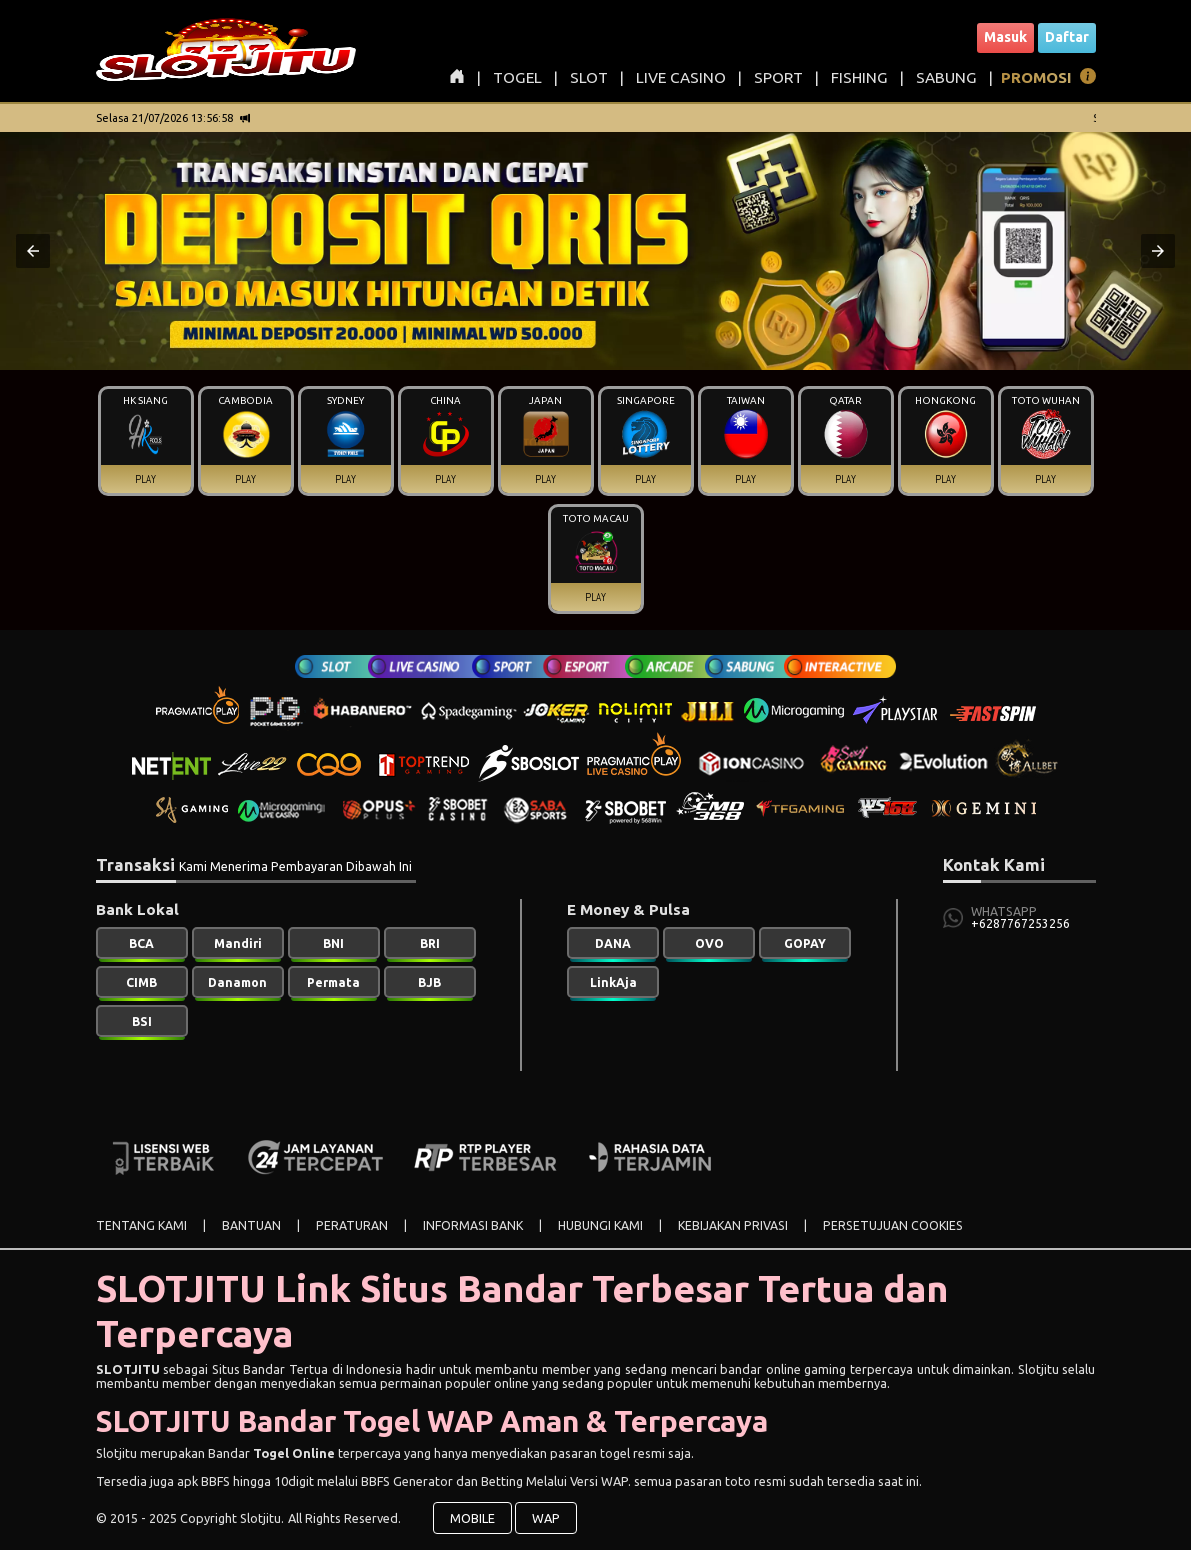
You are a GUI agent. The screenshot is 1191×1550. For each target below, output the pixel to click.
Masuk (1005, 37)
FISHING (859, 77)
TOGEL (517, 77)
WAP (546, 1518)
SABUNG (946, 77)
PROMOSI (1036, 77)
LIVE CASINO (681, 77)
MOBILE (472, 1518)
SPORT (778, 77)
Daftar (1067, 37)
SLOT (589, 77)
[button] (33, 251)
